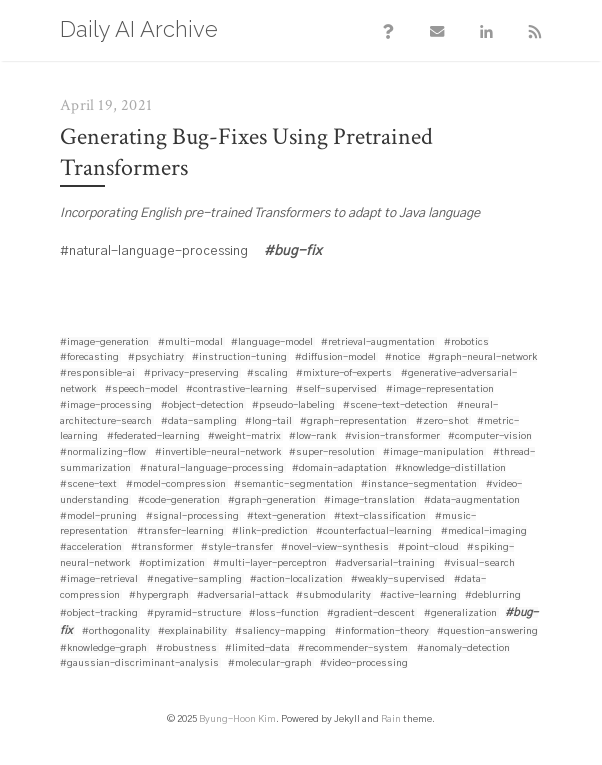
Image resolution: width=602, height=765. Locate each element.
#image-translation (369, 502)
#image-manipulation (433, 454)
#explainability (192, 633)
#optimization (172, 565)
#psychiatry (156, 359)
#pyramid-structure (194, 615)
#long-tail (268, 423)
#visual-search (479, 565)
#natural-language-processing (212, 470)
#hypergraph (159, 597)
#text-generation (286, 518)
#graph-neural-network (482, 359)
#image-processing (106, 407)
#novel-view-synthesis (335, 549)
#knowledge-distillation (450, 470)
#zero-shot (442, 423)
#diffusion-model (335, 359)
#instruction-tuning (239, 359)
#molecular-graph (270, 665)
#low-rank (312, 438)
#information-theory (382, 633)
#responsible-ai (97, 375)
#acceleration (91, 549)
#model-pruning (98, 518)
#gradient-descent (371, 615)
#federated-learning (153, 438)
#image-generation (104, 344)
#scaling (267, 375)
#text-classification (380, 518)
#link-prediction (270, 533)
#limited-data (257, 650)
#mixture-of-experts (344, 375)
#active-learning (418, 597)
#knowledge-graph (103, 650)
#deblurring (493, 597)
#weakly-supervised (398, 581)
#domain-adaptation (339, 470)
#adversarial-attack (242, 597)
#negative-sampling (194, 581)
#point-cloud (428, 549)
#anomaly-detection (463, 650)
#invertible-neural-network (218, 454)
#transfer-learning (180, 533)
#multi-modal (190, 344)
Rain (391, 721)
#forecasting (89, 359)
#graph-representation (353, 423)
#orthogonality (116, 633)
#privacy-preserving (191, 375)
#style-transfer (237, 549)
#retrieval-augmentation (378, 344)
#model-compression (176, 486)
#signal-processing (192, 518)
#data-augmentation (472, 502)
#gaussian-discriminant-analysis (139, 665)
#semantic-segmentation (293, 486)
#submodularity (333, 597)
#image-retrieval (99, 581)
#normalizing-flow (103, 454)
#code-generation (179, 502)
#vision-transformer (392, 438)
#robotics (466, 344)
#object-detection (202, 407)
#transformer (162, 549)
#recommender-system (353, 650)
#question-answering (487, 633)
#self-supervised (336, 391)
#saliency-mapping (280, 633)
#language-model (272, 344)
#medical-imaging (484, 533)
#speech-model (141, 391)
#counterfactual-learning (374, 533)
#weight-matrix (244, 438)
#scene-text (88, 486)
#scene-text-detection (395, 407)
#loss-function (284, 615)
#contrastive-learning (237, 391)
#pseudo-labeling (293, 407)
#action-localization (296, 581)
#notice (402, 359)
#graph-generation (272, 502)
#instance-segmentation (419, 486)
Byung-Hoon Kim (237, 721)
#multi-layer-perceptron (270, 565)
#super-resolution (332, 454)
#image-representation (440, 391)
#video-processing (364, 665)
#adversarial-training (385, 565)
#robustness (186, 650)
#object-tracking (99, 615)
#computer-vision (490, 438)
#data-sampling (199, 423)
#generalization (460, 615)
